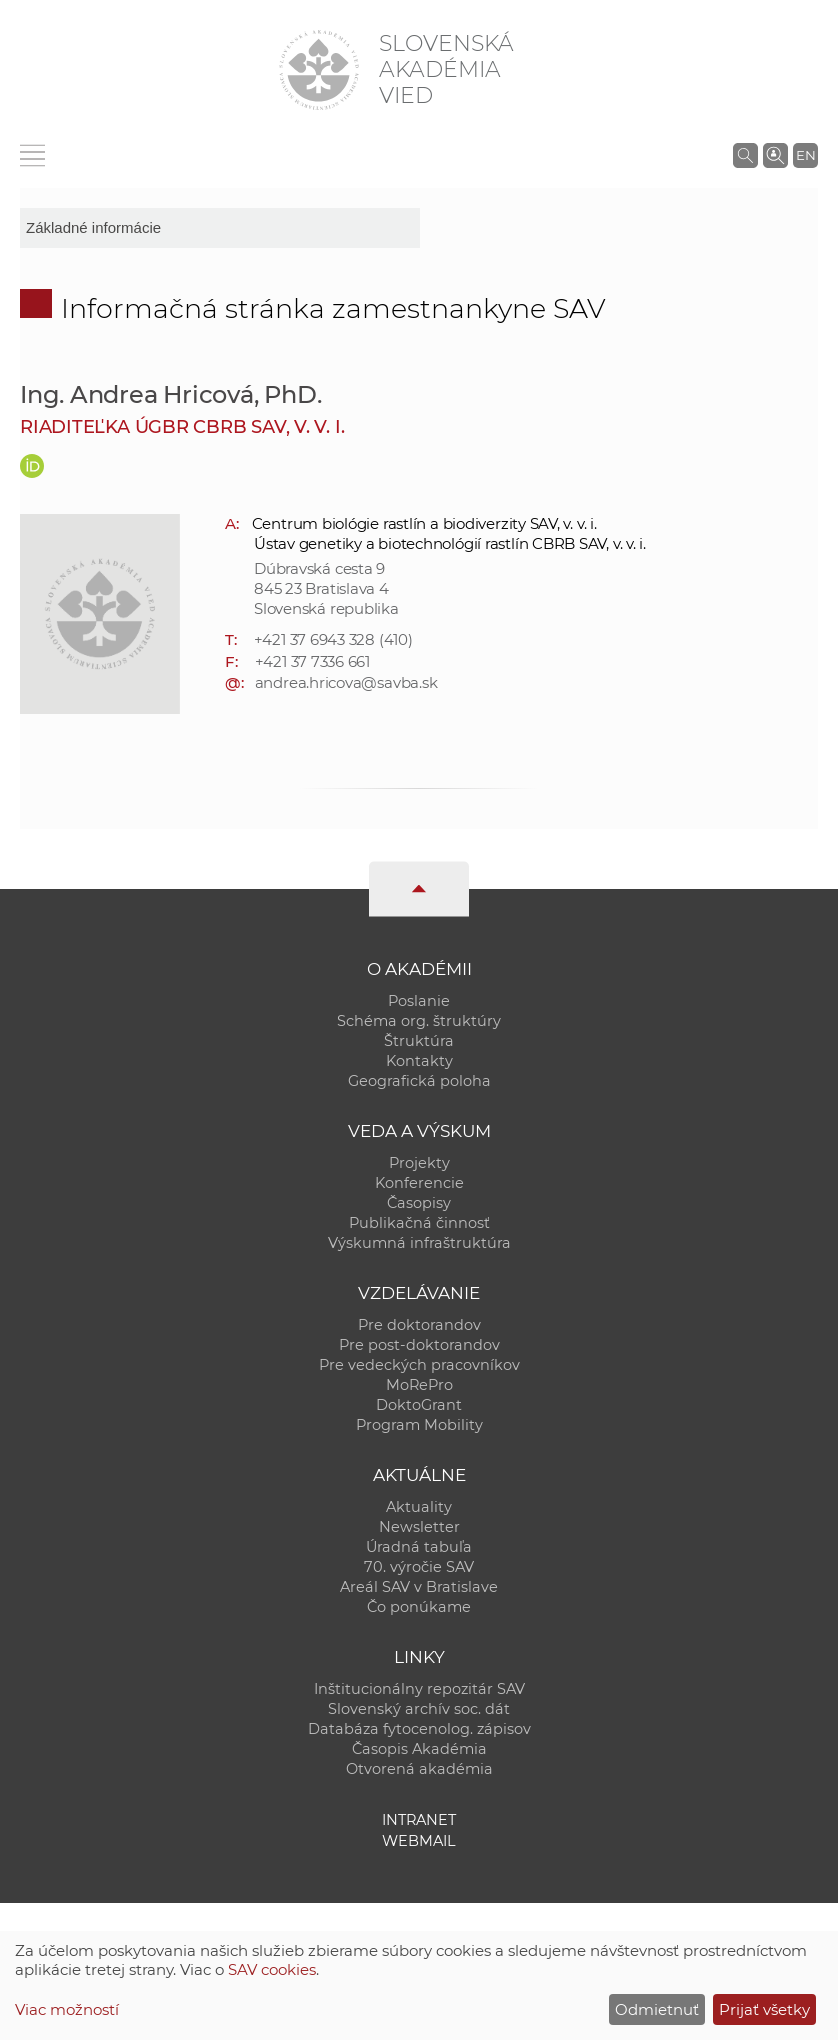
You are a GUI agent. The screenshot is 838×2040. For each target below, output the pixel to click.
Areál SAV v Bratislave (419, 1587)
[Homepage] (319, 70)
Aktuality (419, 1507)
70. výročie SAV (419, 1567)
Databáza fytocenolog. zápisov (419, 1729)
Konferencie (419, 1183)
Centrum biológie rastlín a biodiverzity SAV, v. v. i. (424, 523)
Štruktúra (419, 1041)
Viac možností (67, 2009)
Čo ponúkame (419, 1607)
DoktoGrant (419, 1405)
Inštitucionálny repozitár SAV (419, 1689)
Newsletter (419, 1527)
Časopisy (419, 1203)
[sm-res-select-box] (220, 228)
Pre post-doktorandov (419, 1345)
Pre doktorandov (419, 1325)
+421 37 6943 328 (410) (333, 639)
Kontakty (419, 1061)
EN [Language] (806, 155)
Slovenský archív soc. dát (419, 1709)
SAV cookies (272, 1969)
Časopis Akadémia (419, 1749)
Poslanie (419, 1001)
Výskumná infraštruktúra (419, 1243)
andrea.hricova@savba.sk (346, 682)
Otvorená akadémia (419, 1769)
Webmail (419, 1841)
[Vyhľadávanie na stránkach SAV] (745, 155)
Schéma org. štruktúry (419, 1021)
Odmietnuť (657, 2009)
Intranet (419, 1820)
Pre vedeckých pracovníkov (419, 1365)
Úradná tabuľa (419, 1547)
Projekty (419, 1163)
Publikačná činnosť (419, 1223)
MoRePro (419, 1385)
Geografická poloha (419, 1081)
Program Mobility (419, 1425)
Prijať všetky (764, 2009)
